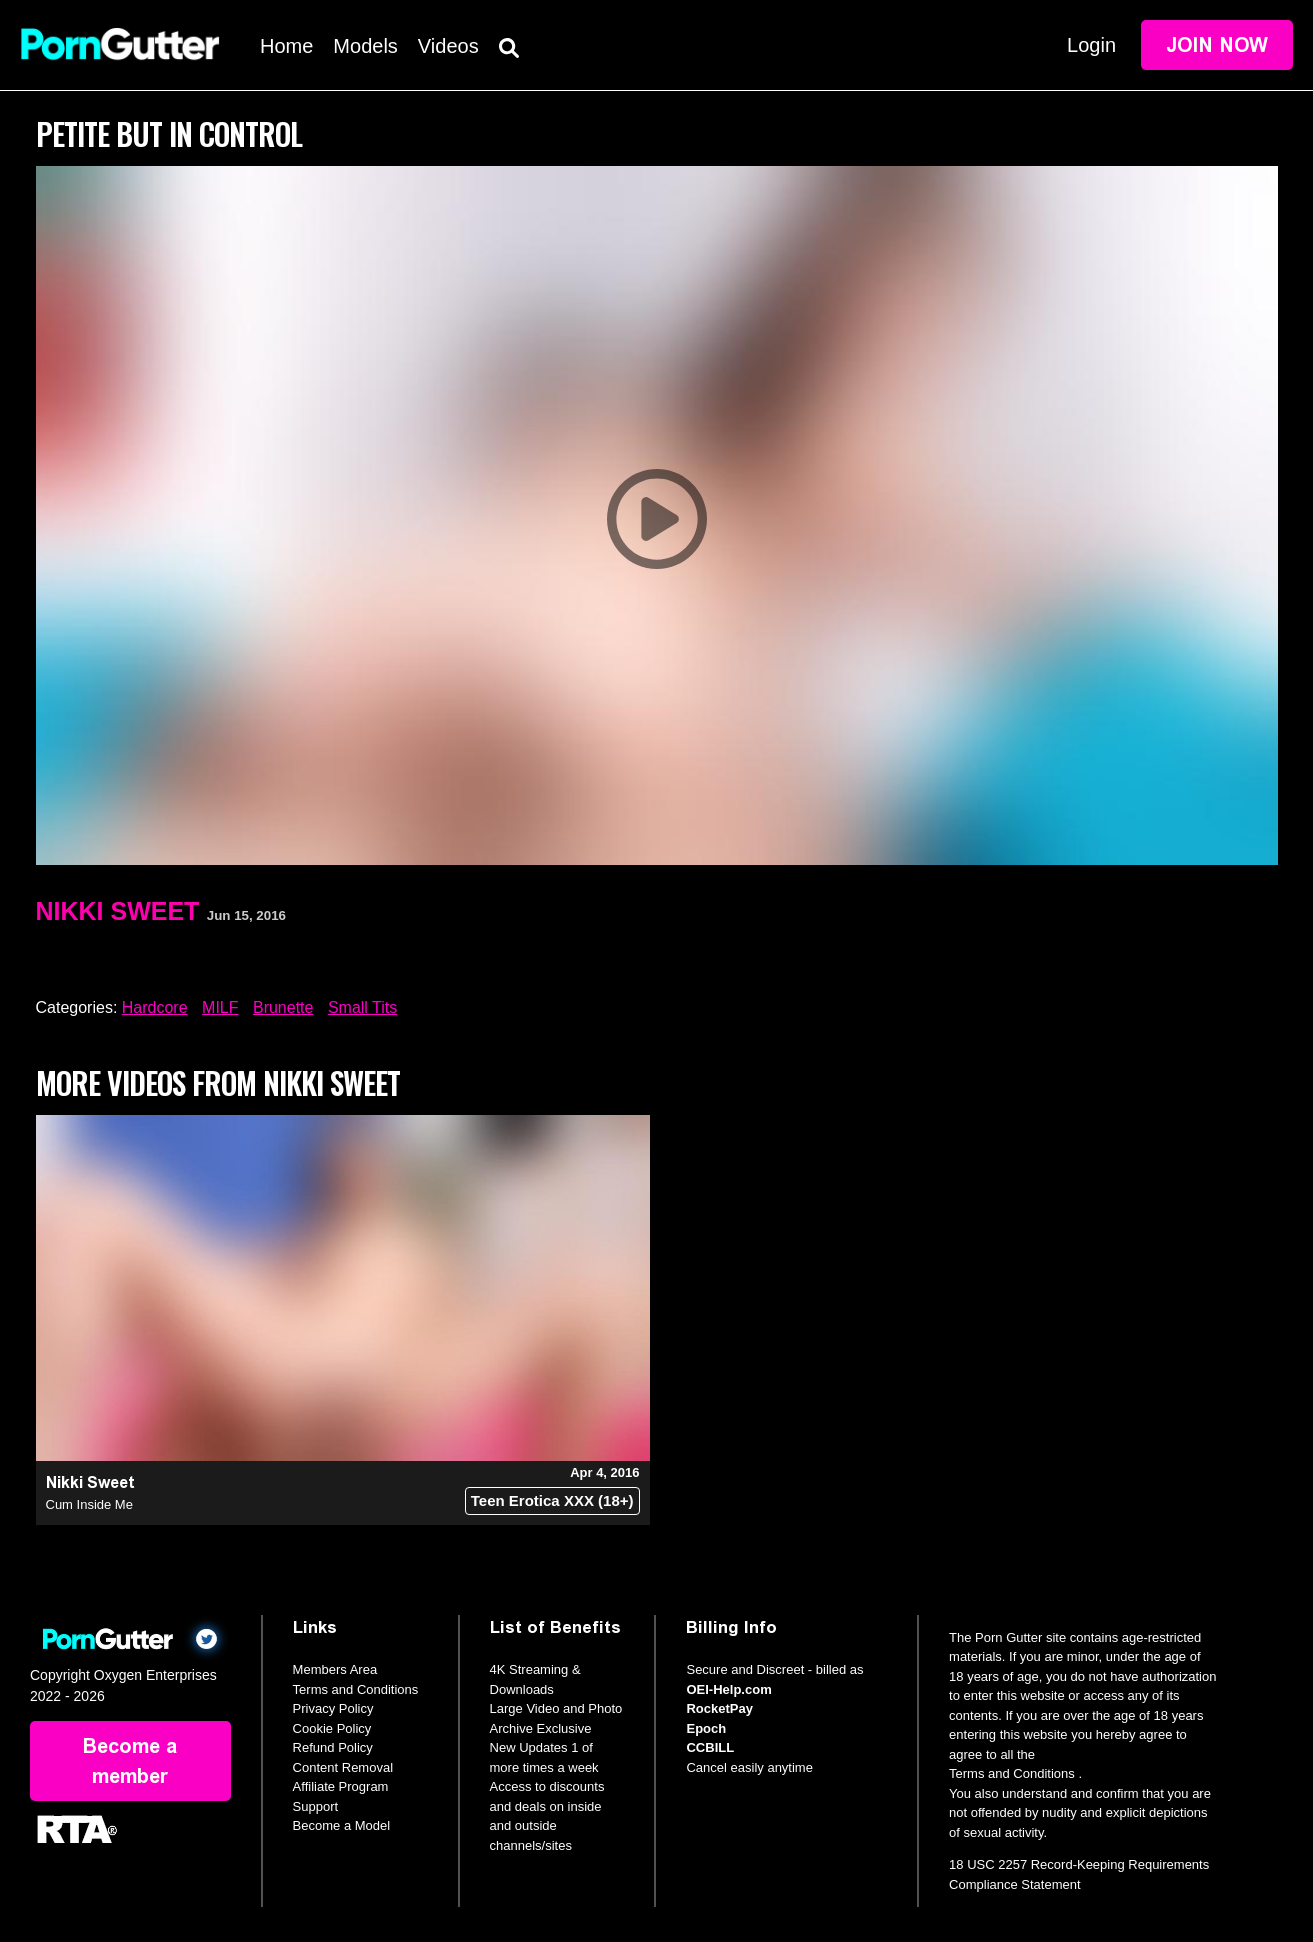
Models (365, 46)
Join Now (1217, 45)
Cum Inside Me (89, 1504)
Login (1091, 45)
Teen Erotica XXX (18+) (552, 1500)
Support (316, 1806)
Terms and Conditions (356, 1689)
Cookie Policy (332, 1728)
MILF (220, 1007)
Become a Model (342, 1825)
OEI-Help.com (728, 1689)
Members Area (335, 1669)
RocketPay (719, 1708)
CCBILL (710, 1747)
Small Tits (362, 1007)
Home (286, 46)
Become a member (130, 1761)
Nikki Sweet (118, 911)
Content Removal (343, 1767)
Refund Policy (333, 1747)
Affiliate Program (341, 1786)
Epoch (706, 1728)
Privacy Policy (333, 1708)
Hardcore (155, 1007)
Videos (448, 46)
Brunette (283, 1007)
